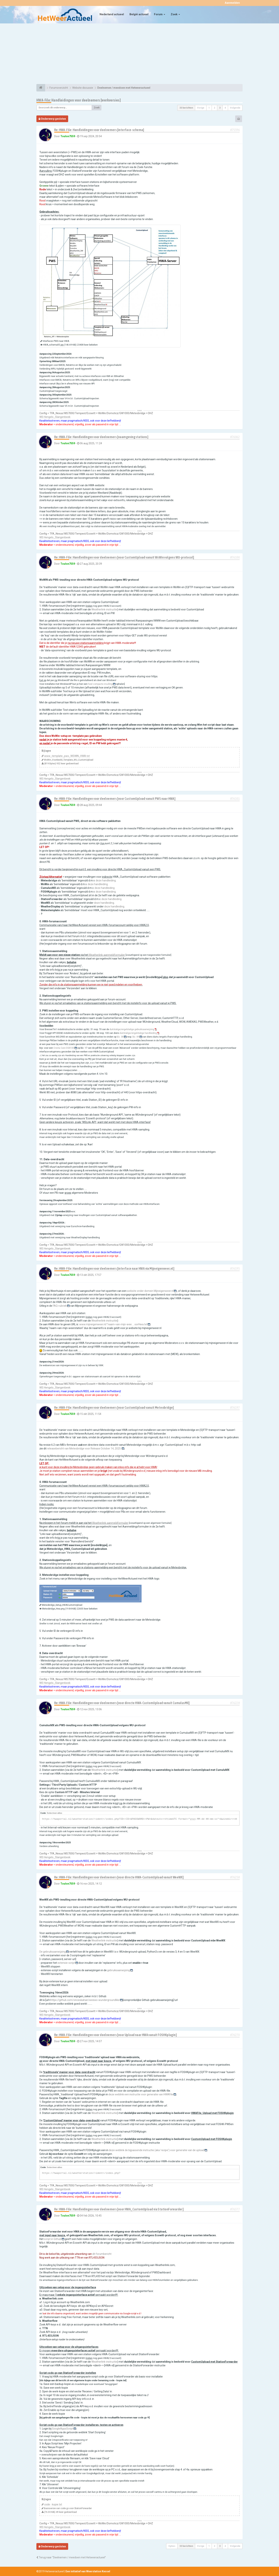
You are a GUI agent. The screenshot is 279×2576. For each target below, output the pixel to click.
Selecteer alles (54, 1813)
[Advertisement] (139, 54)
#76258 (235, 1877)
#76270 (235, 2035)
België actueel (138, 14)
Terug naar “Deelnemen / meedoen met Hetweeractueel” (71, 2557)
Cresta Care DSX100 (63, 1048)
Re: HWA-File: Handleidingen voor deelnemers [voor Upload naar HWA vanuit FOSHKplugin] (115, 2035)
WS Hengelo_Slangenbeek (54, 416)
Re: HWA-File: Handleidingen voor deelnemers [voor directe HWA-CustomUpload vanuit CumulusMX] (122, 1703)
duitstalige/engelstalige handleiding (138, 1033)
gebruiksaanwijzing (118, 1970)
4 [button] (225, 108)
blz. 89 (135, 1036)
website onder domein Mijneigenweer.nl (150, 1290)
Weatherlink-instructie (104, 609)
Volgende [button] (235, 108)
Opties (171, 2546)
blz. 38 (120, 1036)
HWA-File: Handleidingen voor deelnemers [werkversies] (78, 100)
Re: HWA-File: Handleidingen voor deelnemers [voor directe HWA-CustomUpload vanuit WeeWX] (119, 1877)
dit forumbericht (101, 2253)
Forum (159, 14)
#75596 (235, 130)
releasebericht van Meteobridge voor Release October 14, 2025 (84, 1448)
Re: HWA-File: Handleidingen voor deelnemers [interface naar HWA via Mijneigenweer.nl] (114, 1268)
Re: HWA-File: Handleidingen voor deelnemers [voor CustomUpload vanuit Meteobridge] (114, 1407)
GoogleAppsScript (62, 2428)
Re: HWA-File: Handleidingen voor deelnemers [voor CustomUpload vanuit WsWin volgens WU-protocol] (124, 557)
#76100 (235, 557)
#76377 (235, 2209)
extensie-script (66, 1962)
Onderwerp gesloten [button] (52, 118)
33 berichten (186, 108)
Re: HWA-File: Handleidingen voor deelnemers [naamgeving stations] (101, 437)
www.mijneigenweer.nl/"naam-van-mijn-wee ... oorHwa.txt (113, 1324)
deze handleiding (106, 880)
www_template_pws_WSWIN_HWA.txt (67, 755)
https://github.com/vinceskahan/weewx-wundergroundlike (85, 1999)
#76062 (235, 437)
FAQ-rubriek (60, 1305)
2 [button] (214, 108)
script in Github (52, 2239)
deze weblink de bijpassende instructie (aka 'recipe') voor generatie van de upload (156, 2150)
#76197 (235, 1407)
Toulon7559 (67, 136)
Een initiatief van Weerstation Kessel (88, 2571)
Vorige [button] (200, 108)
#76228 (235, 1703)
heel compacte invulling (100, 684)
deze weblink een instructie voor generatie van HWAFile (140, 2094)
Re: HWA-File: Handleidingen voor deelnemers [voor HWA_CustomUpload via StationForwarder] (119, 2209)
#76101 (235, 799)
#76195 (235, 1268)
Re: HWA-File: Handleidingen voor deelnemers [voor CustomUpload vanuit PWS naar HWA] (114, 799)
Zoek (175, 14)
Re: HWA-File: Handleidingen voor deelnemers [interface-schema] (99, 130)
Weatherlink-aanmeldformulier (107, 954)
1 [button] (209, 108)
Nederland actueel (112, 14)
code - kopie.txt (53, 2504)
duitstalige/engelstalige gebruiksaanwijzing (132, 1029)
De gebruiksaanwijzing (52, 1951)
